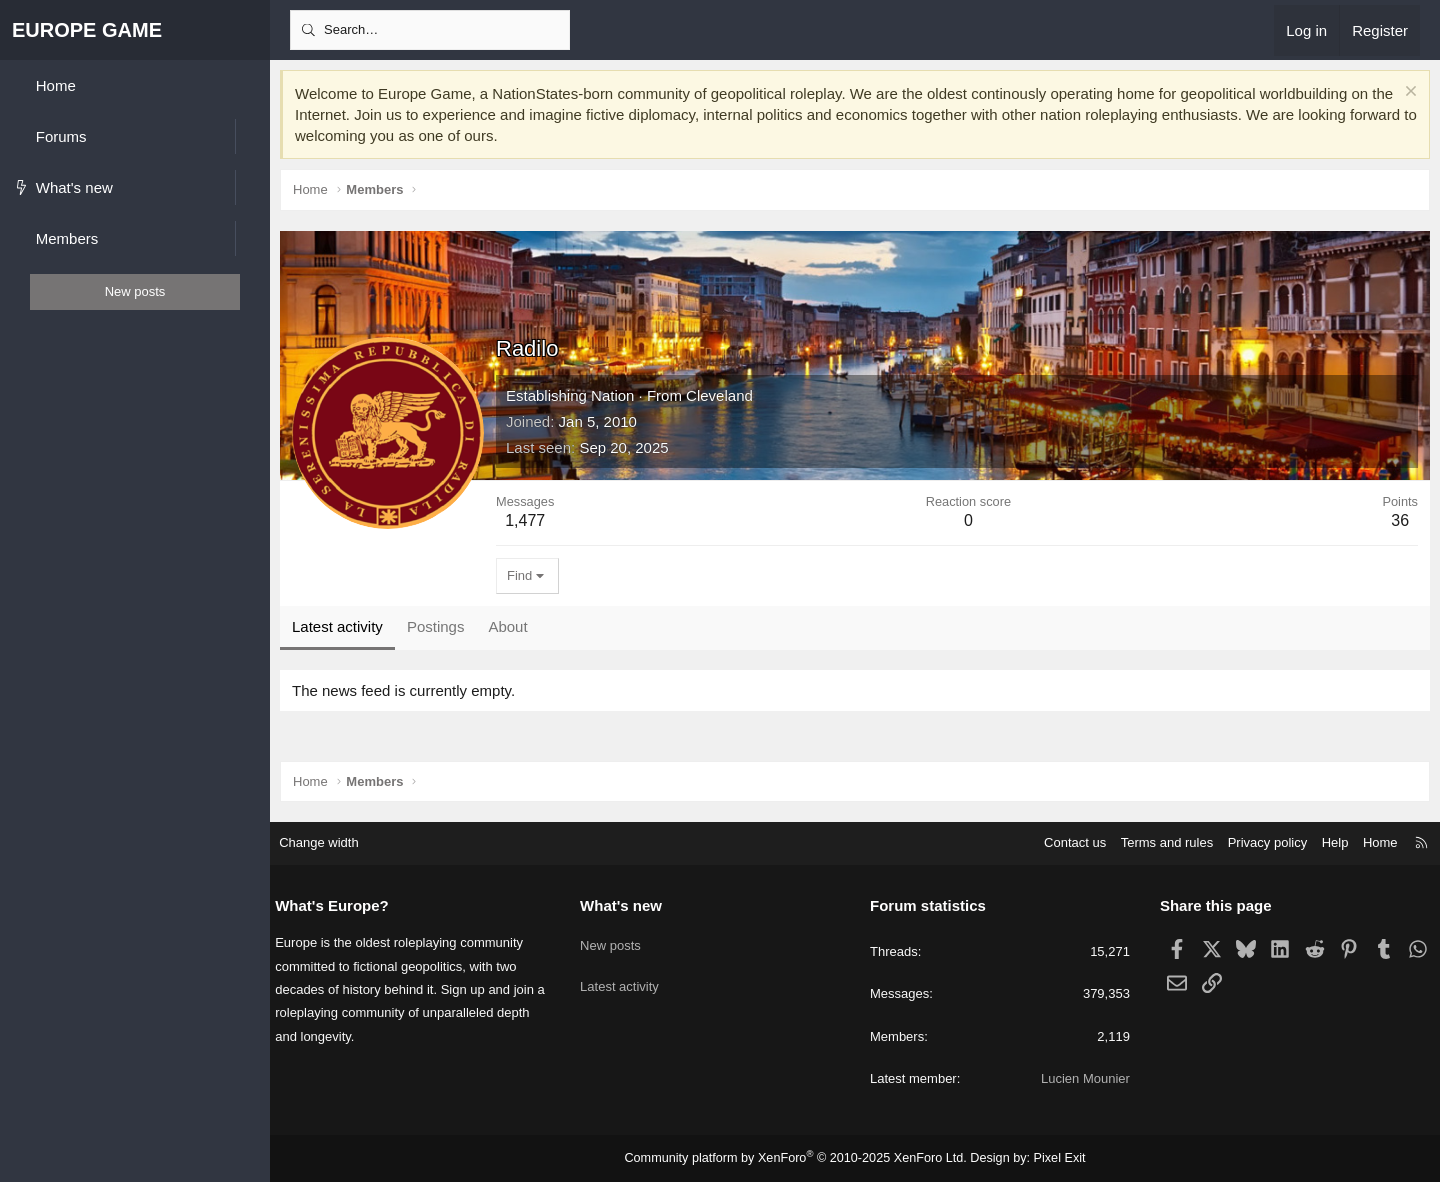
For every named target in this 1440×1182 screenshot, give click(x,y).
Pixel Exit (1049, 1158)
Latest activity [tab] (337, 626)
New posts (615, 939)
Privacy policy (1257, 843)
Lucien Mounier (1080, 1078)
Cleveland (719, 395)
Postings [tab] (436, 626)
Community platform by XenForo (798, 1158)
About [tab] (507, 626)
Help (1325, 843)
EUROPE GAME (87, 30)
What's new (626, 905)
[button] (252, 136)
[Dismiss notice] (1408, 93)
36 (1400, 520)
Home (1370, 843)
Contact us (1065, 843)
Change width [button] (329, 843)
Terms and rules (1157, 843)
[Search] (430, 30)
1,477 (525, 520)
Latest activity (624, 976)
